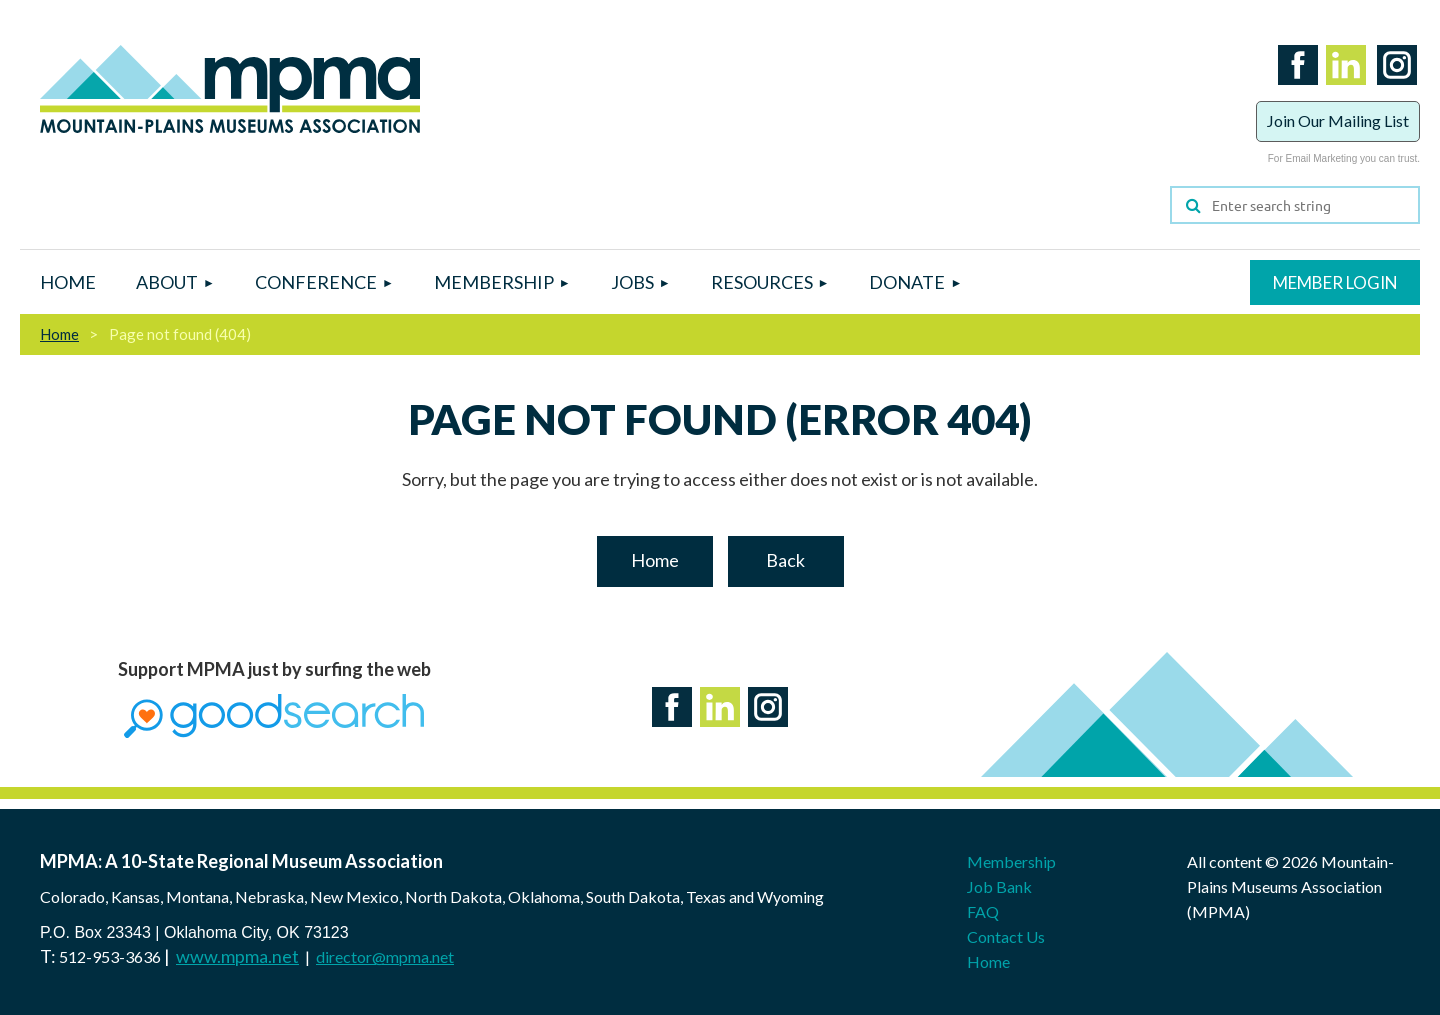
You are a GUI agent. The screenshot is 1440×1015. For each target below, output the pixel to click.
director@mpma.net (385, 956)
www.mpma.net (237, 956)
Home (59, 334)
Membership (1011, 861)
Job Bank (999, 886)
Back (785, 560)
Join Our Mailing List (1338, 120)
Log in (1335, 282)
